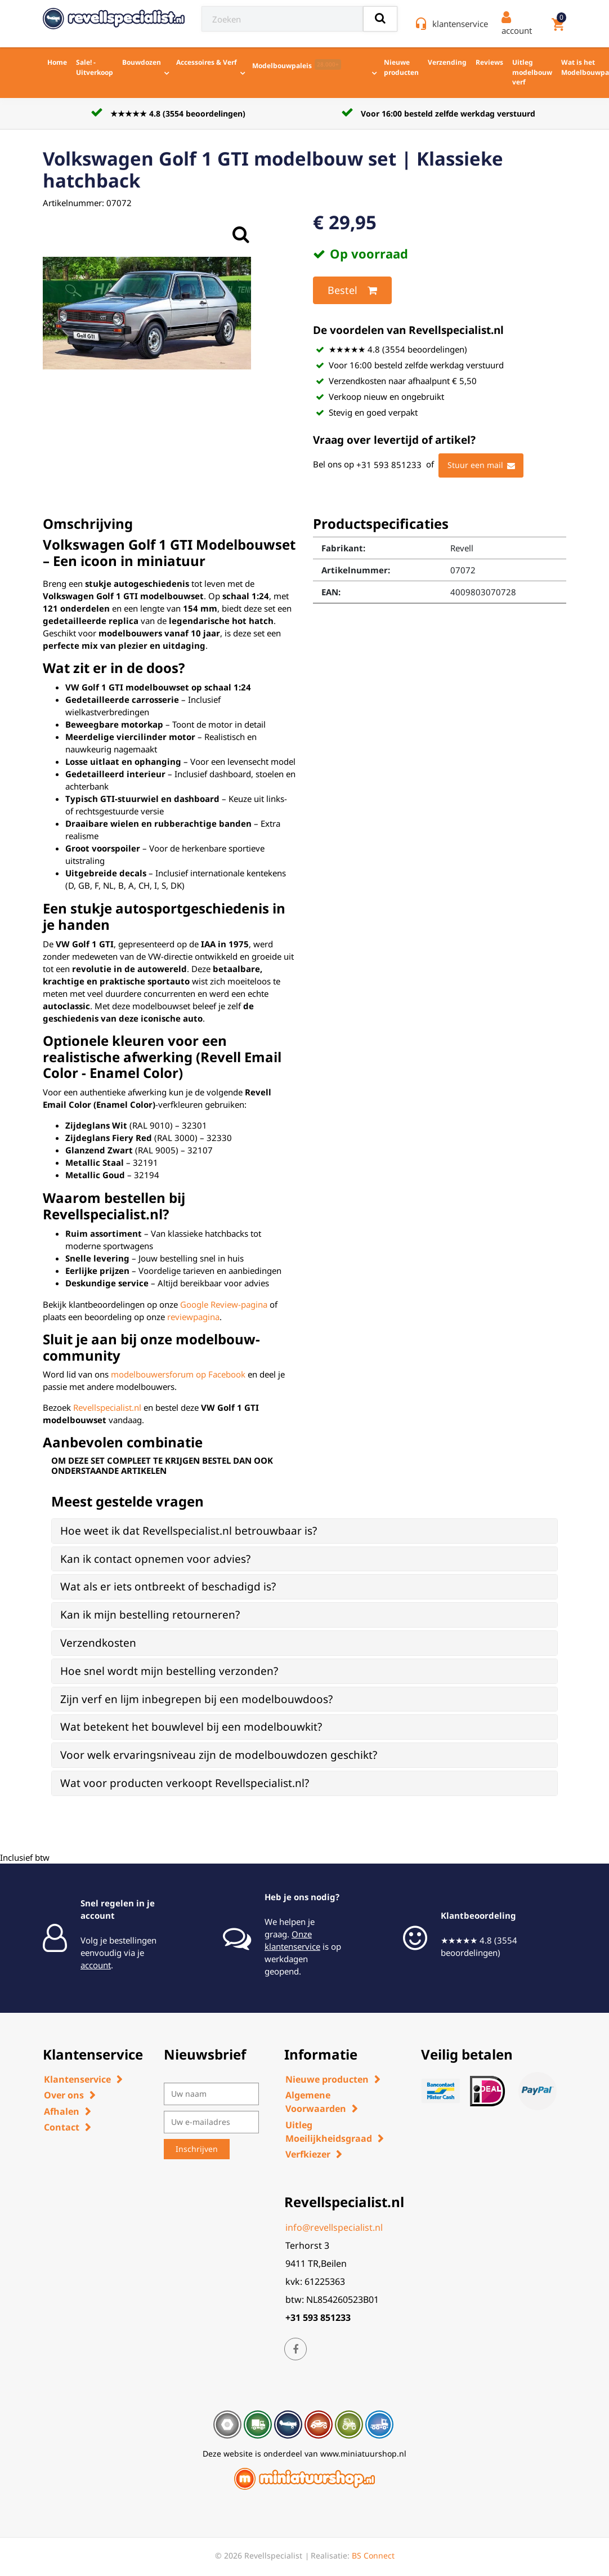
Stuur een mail (481, 466)
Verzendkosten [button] (98, 1642)
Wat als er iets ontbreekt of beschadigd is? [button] (168, 1586)
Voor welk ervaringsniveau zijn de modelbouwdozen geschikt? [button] (218, 1755)
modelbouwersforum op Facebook (178, 1374)
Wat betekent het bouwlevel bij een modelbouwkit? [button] (191, 1726)
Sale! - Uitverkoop (94, 67)
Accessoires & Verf (206, 62)
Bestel (352, 290)
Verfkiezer (307, 2154)
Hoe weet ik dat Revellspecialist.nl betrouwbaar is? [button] (188, 1530)
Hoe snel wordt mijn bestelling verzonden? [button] (169, 1671)
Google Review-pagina (223, 1304)
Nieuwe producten (401, 67)
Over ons (64, 2095)
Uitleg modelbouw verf (532, 72)
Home (57, 62)
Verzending (447, 62)
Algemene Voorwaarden (315, 2102)
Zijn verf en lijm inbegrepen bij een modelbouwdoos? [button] (196, 1699)
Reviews (489, 62)
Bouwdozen (141, 62)
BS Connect (373, 2555)
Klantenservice (77, 2079)
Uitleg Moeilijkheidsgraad (328, 2132)
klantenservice (460, 23)
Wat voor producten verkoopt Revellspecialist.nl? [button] (184, 1783)
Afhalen (61, 2111)
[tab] (304, 1531)
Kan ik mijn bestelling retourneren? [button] (150, 1614)
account (95, 1965)
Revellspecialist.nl (107, 1407)
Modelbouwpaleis (296, 64)
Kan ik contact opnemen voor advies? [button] (155, 1559)
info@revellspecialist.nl (334, 2227)
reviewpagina (193, 1316)
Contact (61, 2127)
